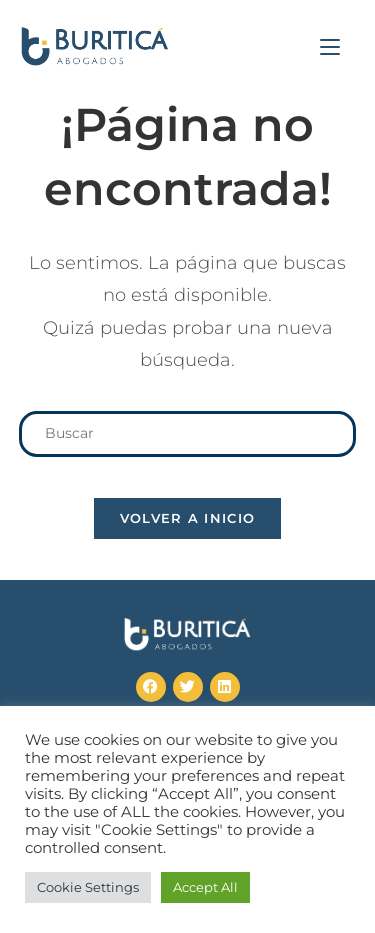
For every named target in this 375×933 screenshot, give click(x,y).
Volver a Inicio (188, 518)
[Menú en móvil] (330, 46)
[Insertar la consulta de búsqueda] (188, 433)
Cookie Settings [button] (88, 887)
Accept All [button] (205, 887)
